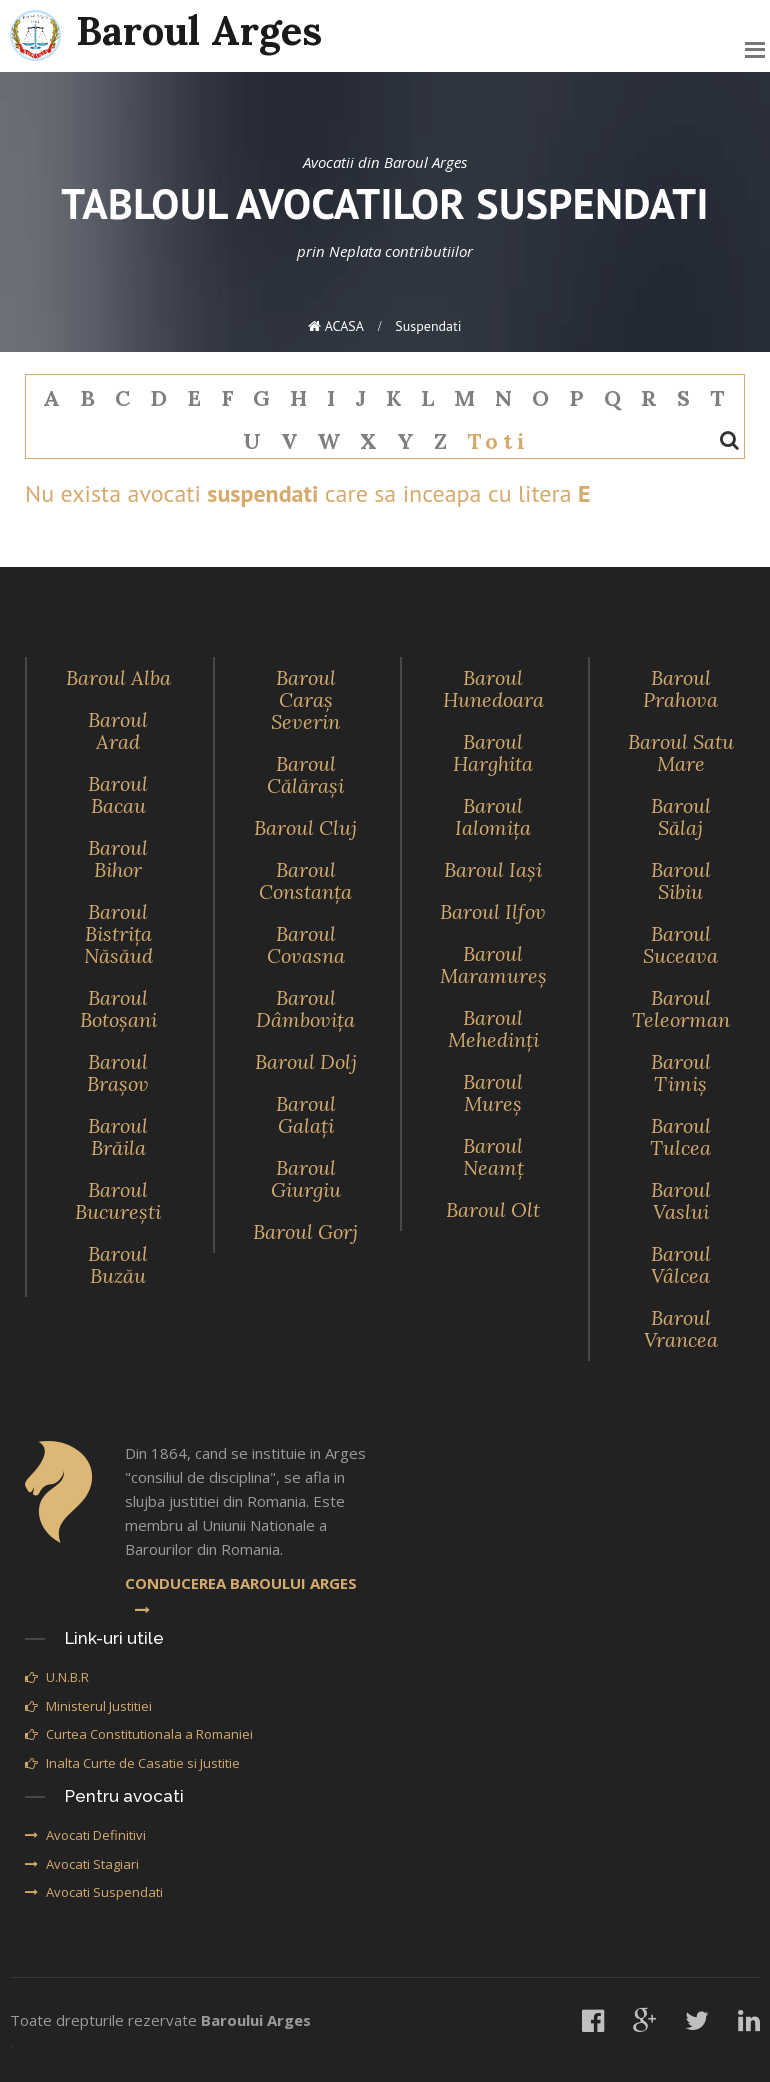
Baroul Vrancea (681, 1328)
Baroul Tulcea (680, 1136)
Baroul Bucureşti (118, 1200)
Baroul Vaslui (681, 1200)
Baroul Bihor (118, 858)
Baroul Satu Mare (681, 752)
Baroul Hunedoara (493, 688)
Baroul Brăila (118, 1136)
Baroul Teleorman (681, 1008)
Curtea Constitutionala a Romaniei (139, 1734)
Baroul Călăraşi (305, 774)
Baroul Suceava (680, 944)
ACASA (336, 326)
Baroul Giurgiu (306, 1178)
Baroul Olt (493, 1209)
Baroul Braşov (118, 1072)
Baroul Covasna (306, 944)
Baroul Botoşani (118, 1008)
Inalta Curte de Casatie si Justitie (132, 1763)
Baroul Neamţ (493, 1156)
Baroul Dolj (306, 1061)
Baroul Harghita (493, 752)
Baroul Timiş (681, 1072)
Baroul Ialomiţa (493, 816)
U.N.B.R (57, 1677)
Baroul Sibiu (681, 880)
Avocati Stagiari (82, 1864)
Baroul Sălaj (681, 816)
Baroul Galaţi (306, 1114)
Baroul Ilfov (493, 911)
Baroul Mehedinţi (493, 1028)
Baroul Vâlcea (681, 1264)
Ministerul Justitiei (88, 1706)
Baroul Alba (118, 677)
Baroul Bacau (118, 794)
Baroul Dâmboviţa (305, 1008)
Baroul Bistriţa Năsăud (118, 933)
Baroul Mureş (493, 1092)
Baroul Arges (166, 33)
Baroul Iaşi (493, 869)
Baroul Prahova (680, 688)
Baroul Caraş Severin (305, 699)
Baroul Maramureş (493, 964)
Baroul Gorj (305, 1231)
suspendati (428, 326)
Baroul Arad (118, 730)
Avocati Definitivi (85, 1835)
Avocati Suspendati (94, 1892)
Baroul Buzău (118, 1264)
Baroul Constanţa (305, 880)
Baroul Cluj (305, 827)
